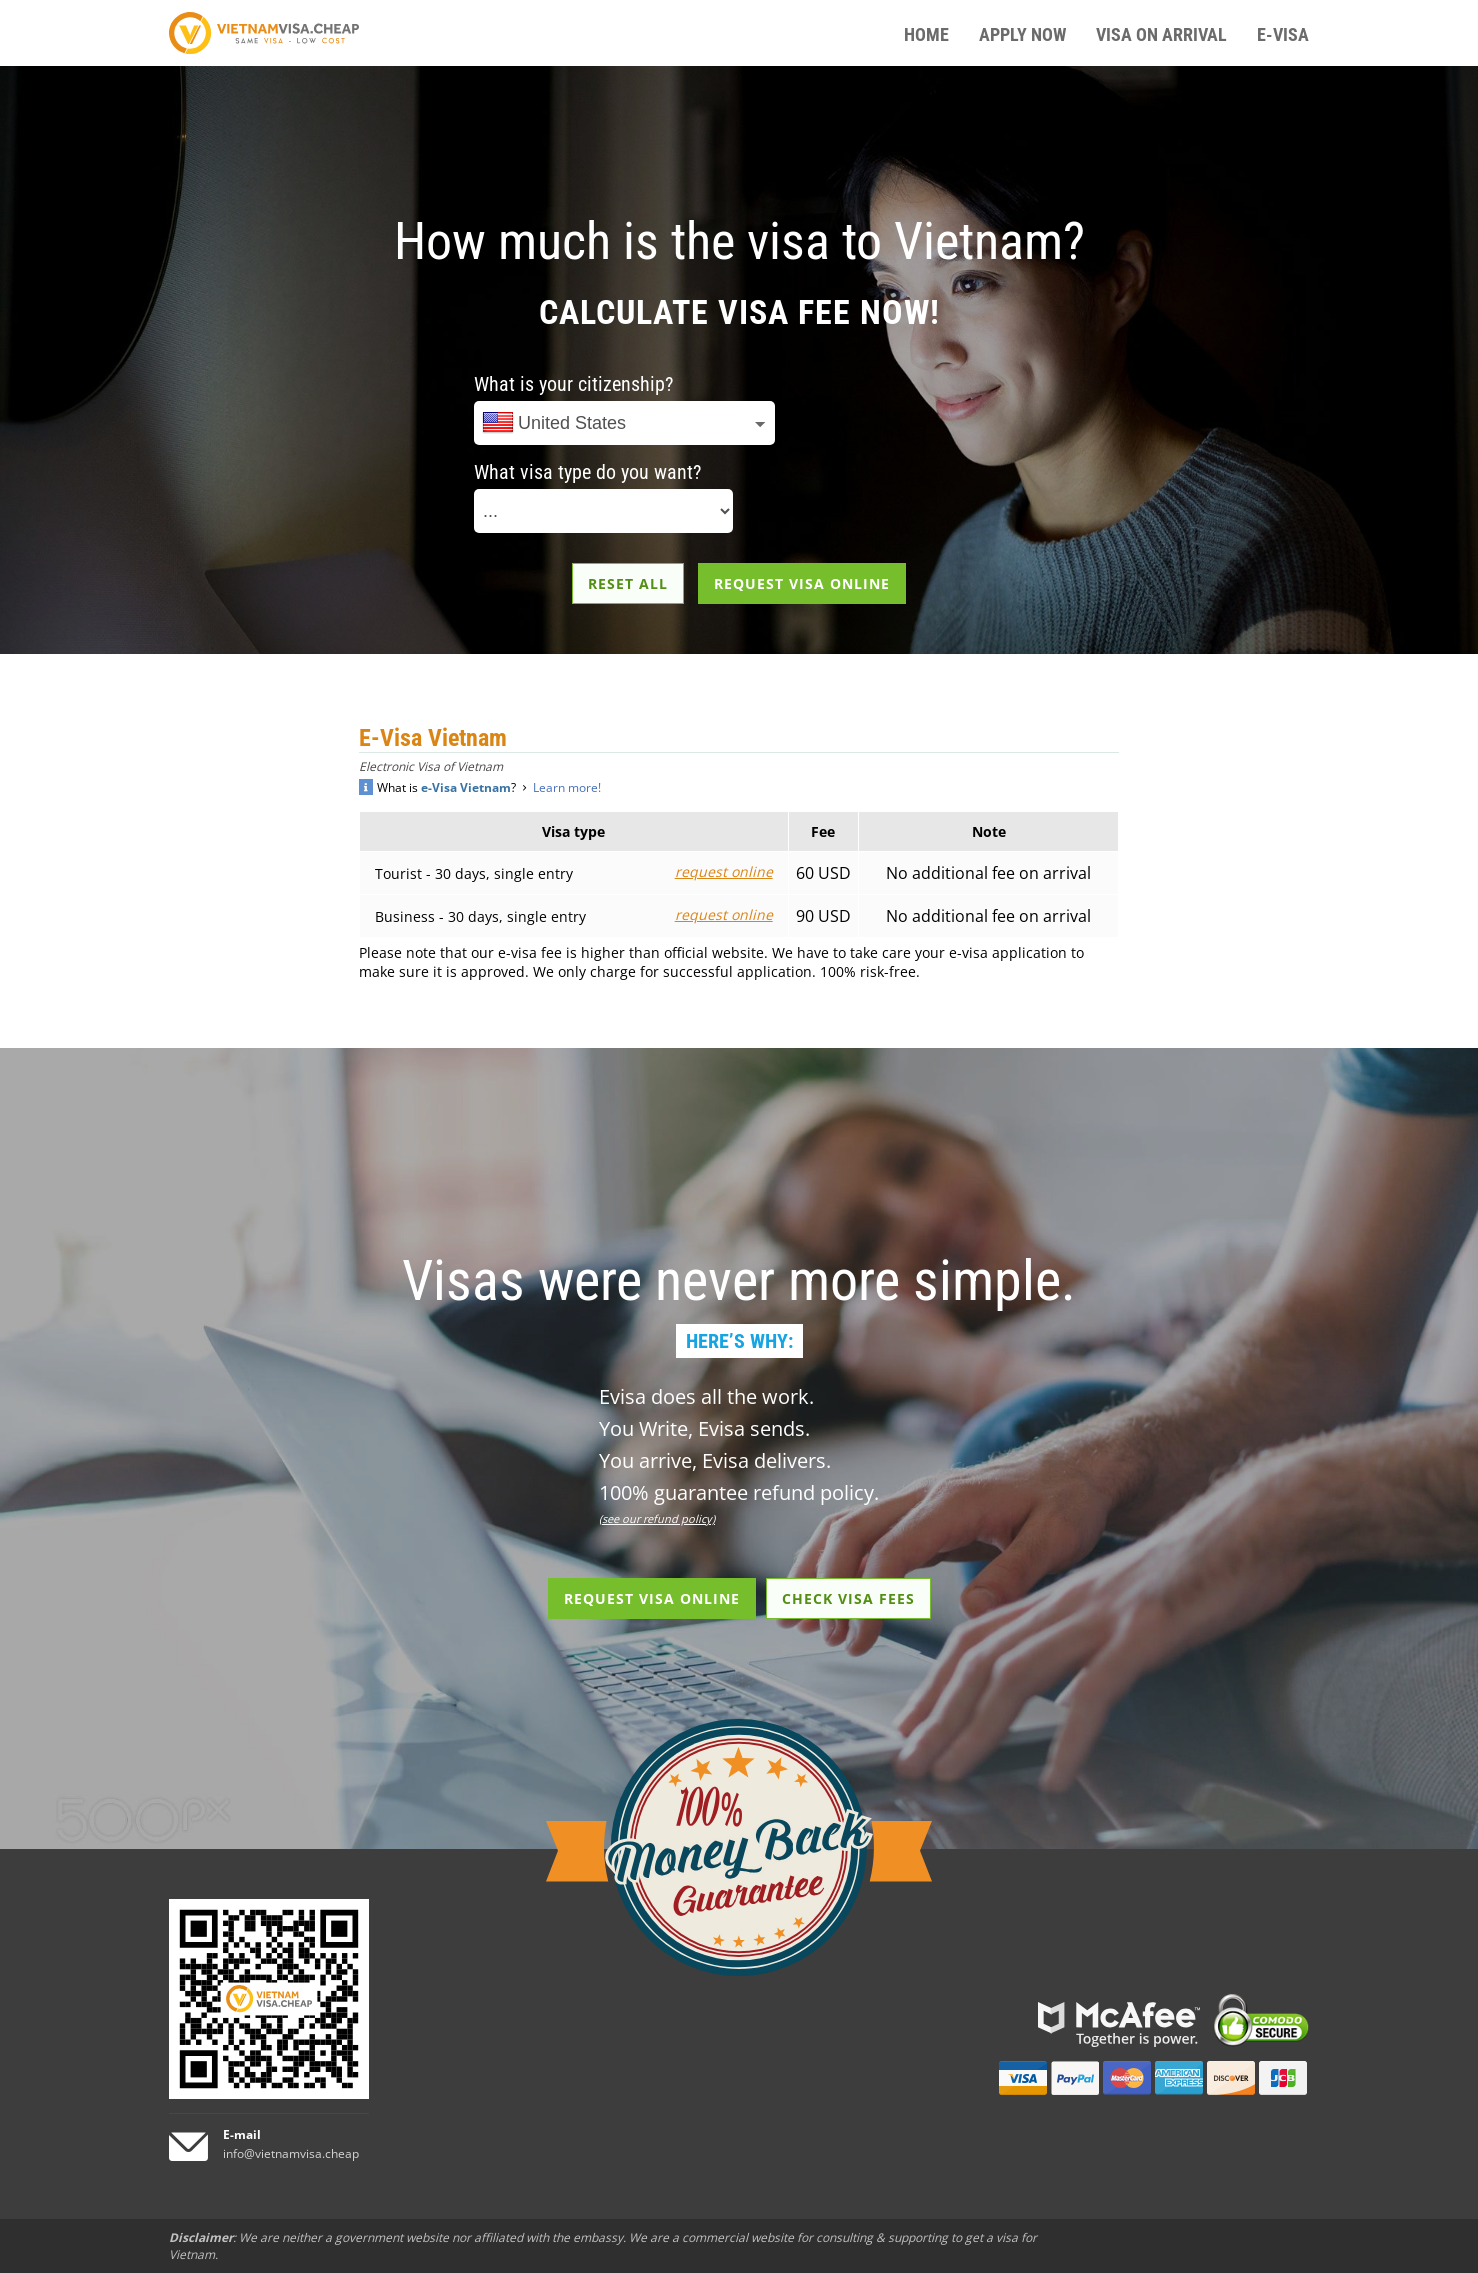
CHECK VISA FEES (848, 1598)
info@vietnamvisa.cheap (291, 2153)
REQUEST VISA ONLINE (802, 583)
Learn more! (567, 787)
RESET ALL (628, 583)
